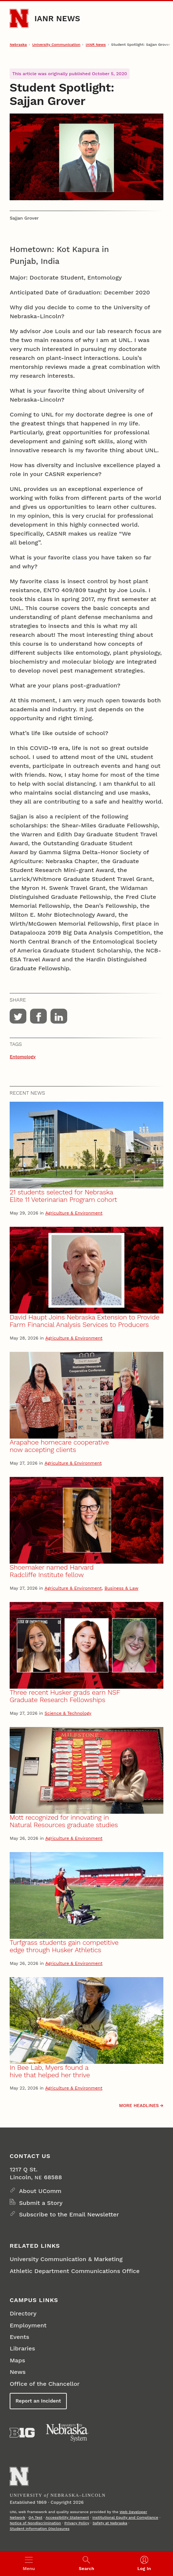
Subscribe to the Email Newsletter (69, 2214)
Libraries (22, 2348)
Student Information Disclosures (39, 2528)
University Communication (56, 44)
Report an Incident (38, 2401)
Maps (17, 2360)
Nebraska (18, 44)
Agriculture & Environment (73, 1213)
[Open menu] (29, 2563)
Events (19, 2336)
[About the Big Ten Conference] (22, 2432)
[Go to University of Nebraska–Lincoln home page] (19, 18)
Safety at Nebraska (109, 2523)
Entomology (23, 1056)
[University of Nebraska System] (67, 2432)
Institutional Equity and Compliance (125, 2517)
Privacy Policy (76, 2523)
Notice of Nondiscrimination (35, 2523)
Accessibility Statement (67, 2517)
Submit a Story (40, 2202)
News (18, 2371)
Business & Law (121, 1588)
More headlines (139, 2105)
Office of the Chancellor (44, 2383)
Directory (23, 2313)
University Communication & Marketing (66, 2259)
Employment (28, 2325)
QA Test (35, 2517)
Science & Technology (68, 1713)
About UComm (40, 2190)
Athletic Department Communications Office (75, 2271)
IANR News (57, 18)
